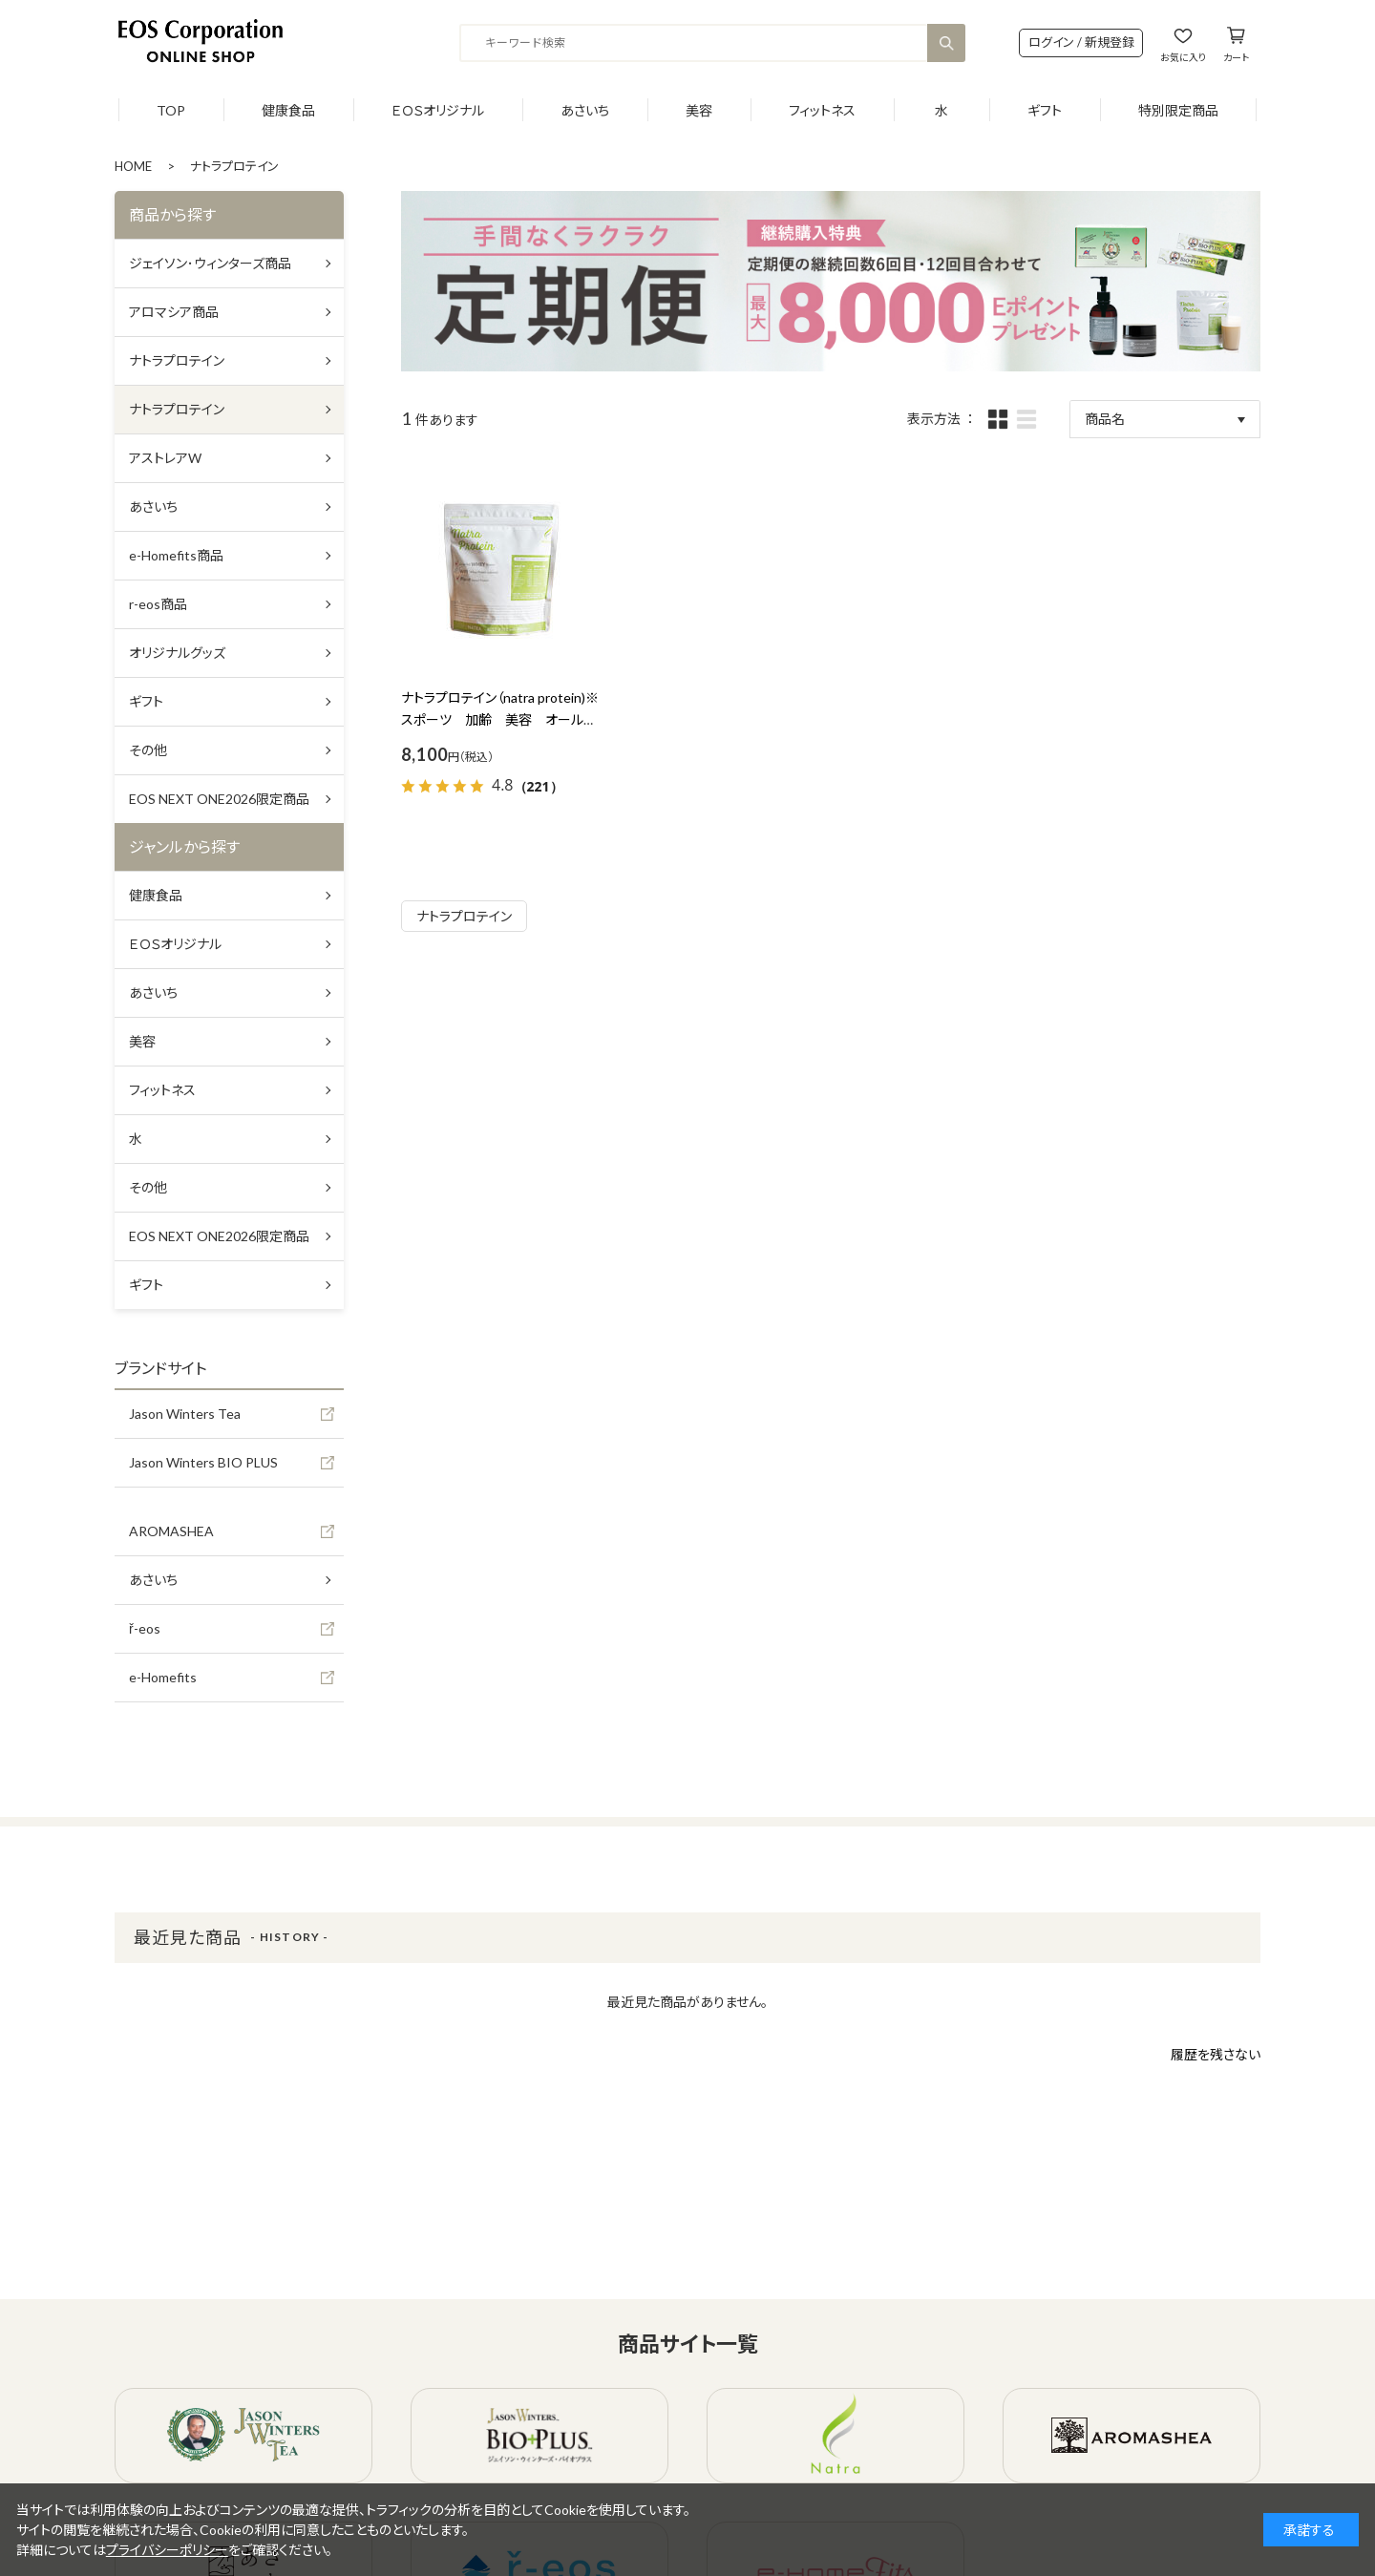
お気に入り (1183, 57)
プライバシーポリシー (167, 2550)
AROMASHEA (171, 1531)
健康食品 (288, 110)
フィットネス (822, 110)
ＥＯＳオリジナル (437, 110)
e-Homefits (163, 1677)
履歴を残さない (1215, 2054)
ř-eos (144, 1628)
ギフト (1044, 110)
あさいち (585, 110)
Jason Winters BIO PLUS (203, 1462)
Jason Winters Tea (185, 1413)
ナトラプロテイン (464, 916)
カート (1236, 57)
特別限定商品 (1178, 110)
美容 (699, 110)
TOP (171, 110)
